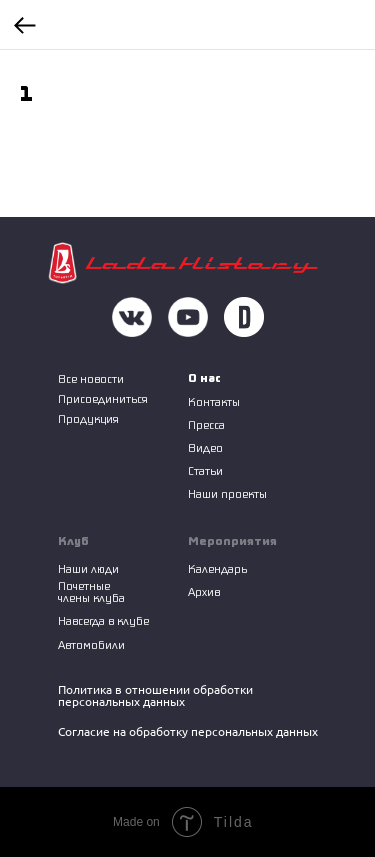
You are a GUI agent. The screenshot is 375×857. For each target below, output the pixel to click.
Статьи (205, 470)
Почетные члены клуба (91, 591)
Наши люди (88, 568)
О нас (204, 377)
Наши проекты (227, 493)
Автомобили (91, 644)
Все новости (91, 378)
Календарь (217, 568)
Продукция (88, 418)
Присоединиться (103, 398)
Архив (204, 591)
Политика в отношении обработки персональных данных (155, 695)
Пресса (206, 424)
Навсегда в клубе (103, 620)
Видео (205, 447)
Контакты (214, 401)
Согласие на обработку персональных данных (188, 731)
